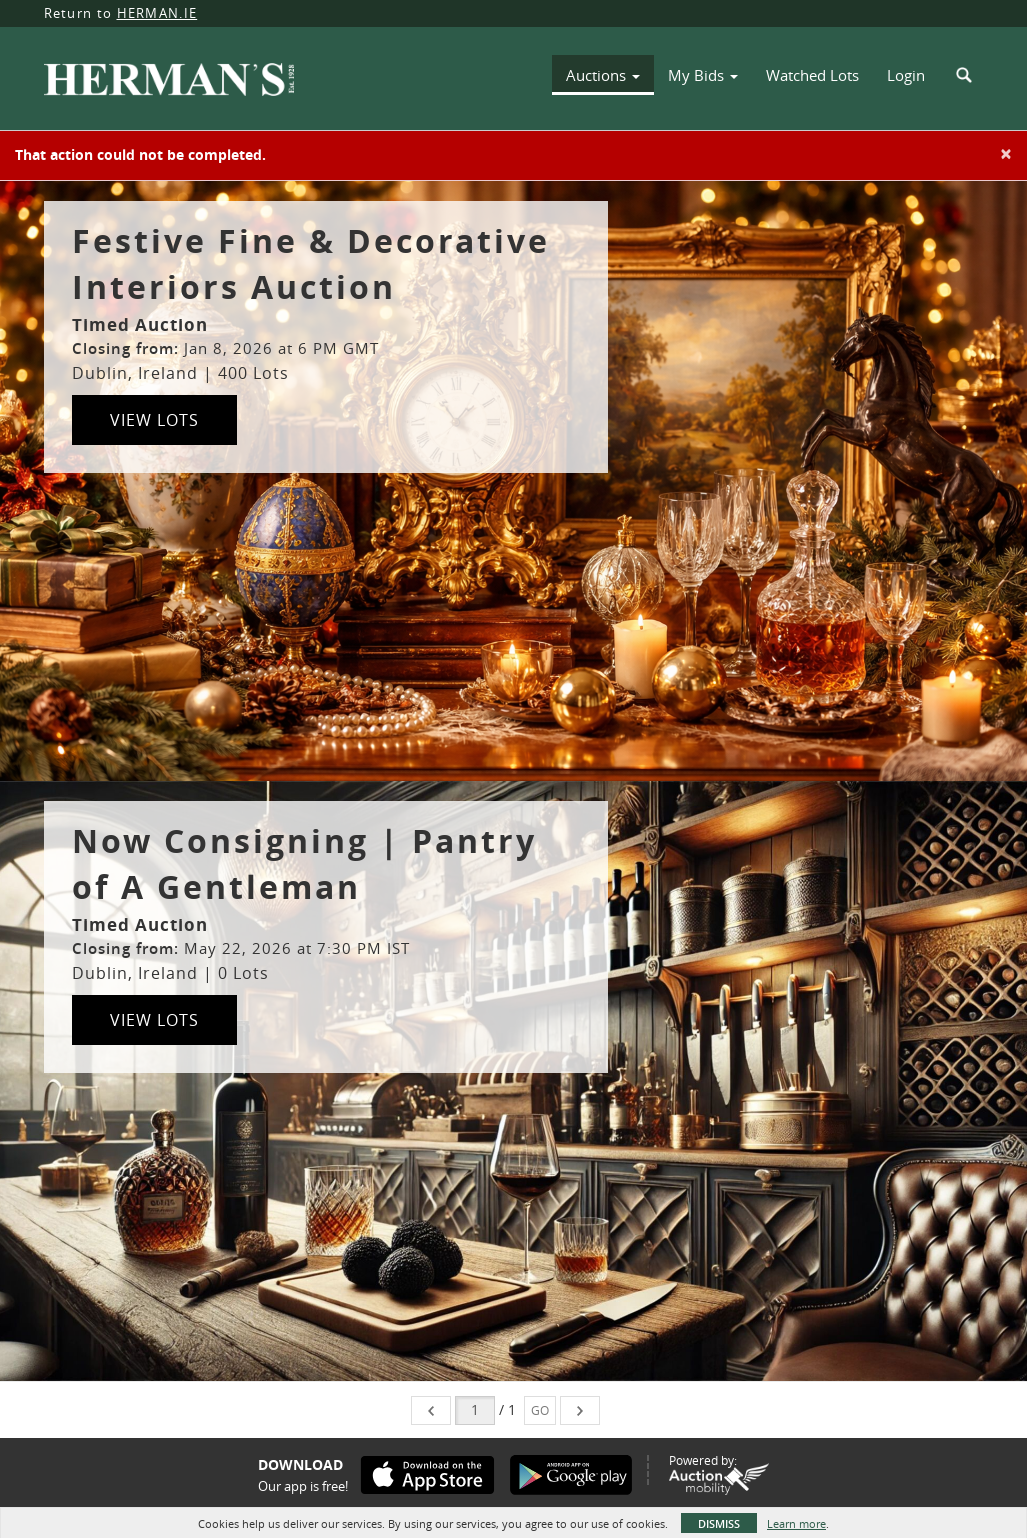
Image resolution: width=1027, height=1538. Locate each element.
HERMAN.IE (157, 13)
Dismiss (719, 1523)
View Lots (154, 420)
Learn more (796, 1523)
